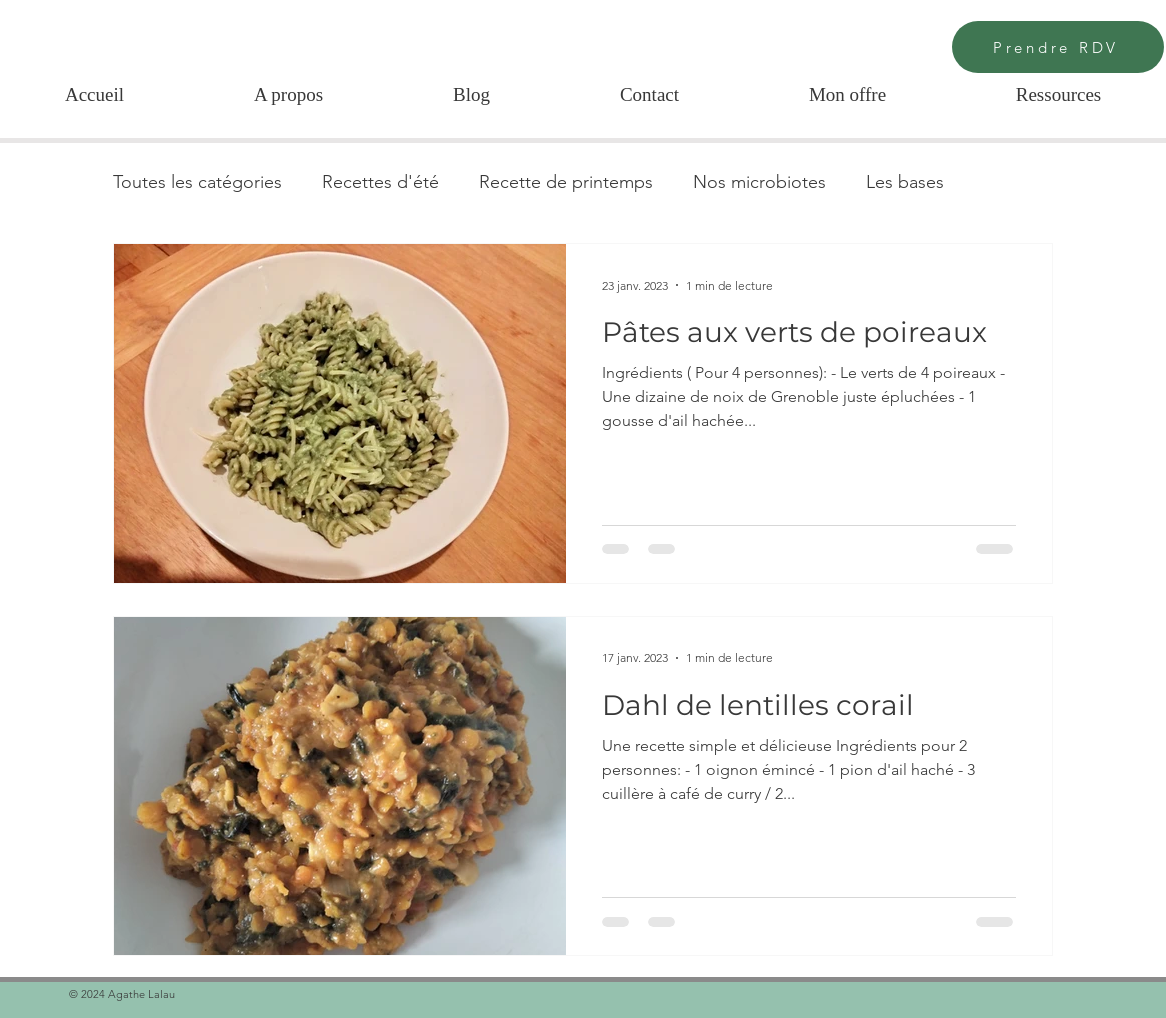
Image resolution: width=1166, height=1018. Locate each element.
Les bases (905, 182)
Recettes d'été (380, 182)
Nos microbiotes (759, 182)
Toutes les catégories (197, 182)
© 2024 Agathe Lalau (123, 994)
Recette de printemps (566, 182)
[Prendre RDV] (1058, 47)
